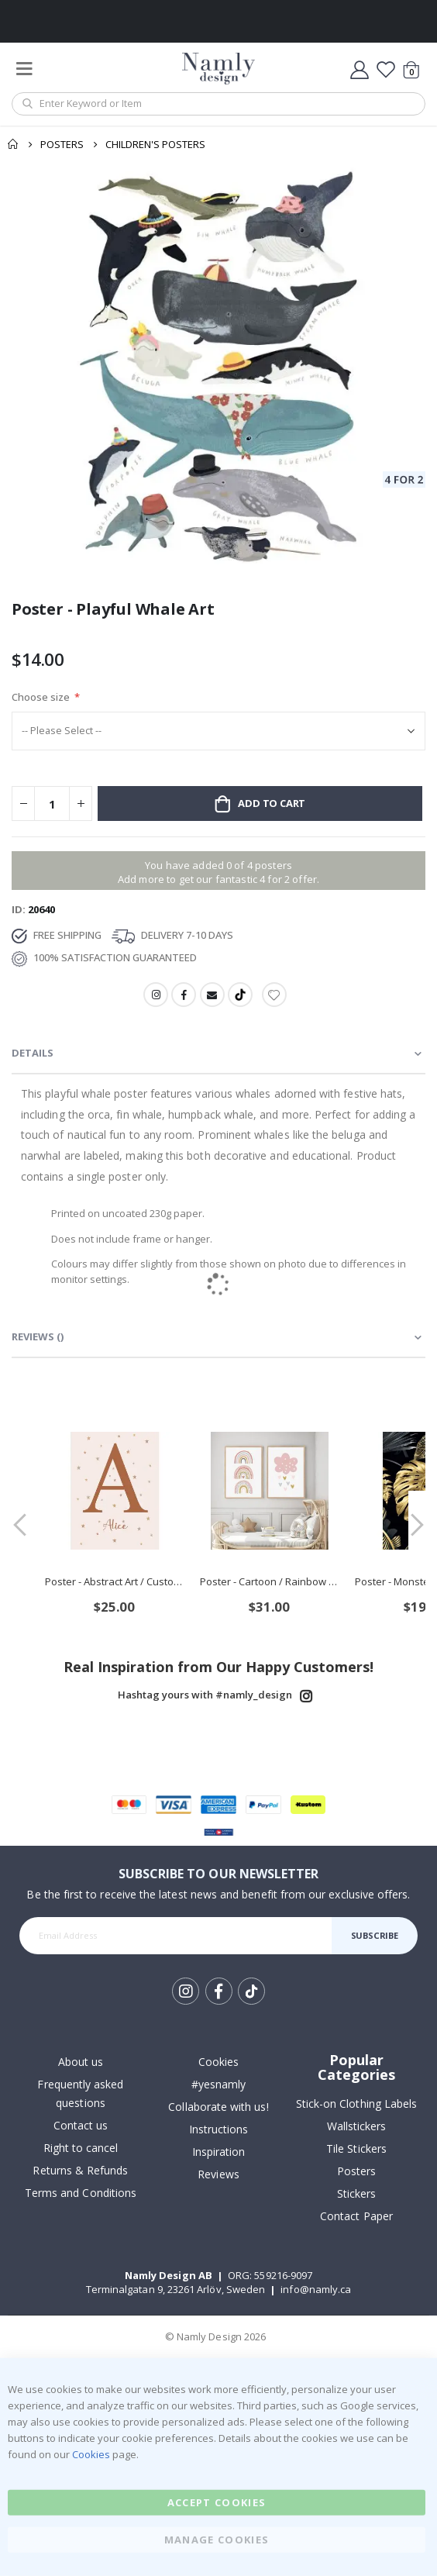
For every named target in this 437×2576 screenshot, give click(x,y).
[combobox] (218, 104)
